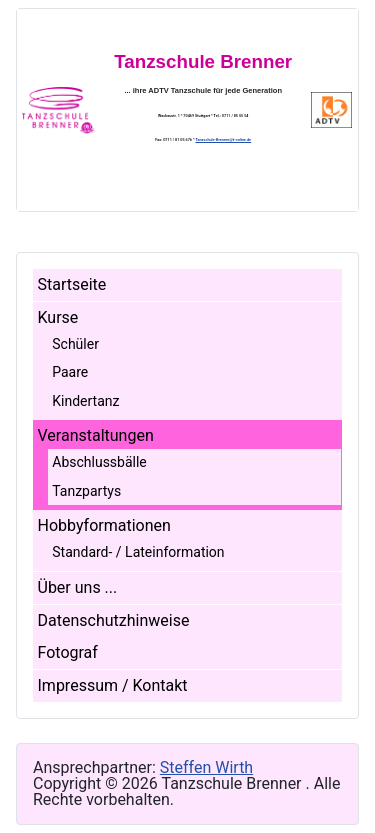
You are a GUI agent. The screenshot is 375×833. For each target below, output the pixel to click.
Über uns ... (78, 587)
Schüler (75, 344)
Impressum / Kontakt (113, 685)
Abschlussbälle (99, 462)
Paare (70, 372)
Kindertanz (85, 401)
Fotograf (68, 652)
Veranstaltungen (96, 435)
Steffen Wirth (206, 767)
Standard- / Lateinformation (138, 552)
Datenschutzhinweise (114, 620)
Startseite (72, 284)
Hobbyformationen (104, 525)
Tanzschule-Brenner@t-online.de (223, 140)
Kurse (58, 317)
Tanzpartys (86, 491)
